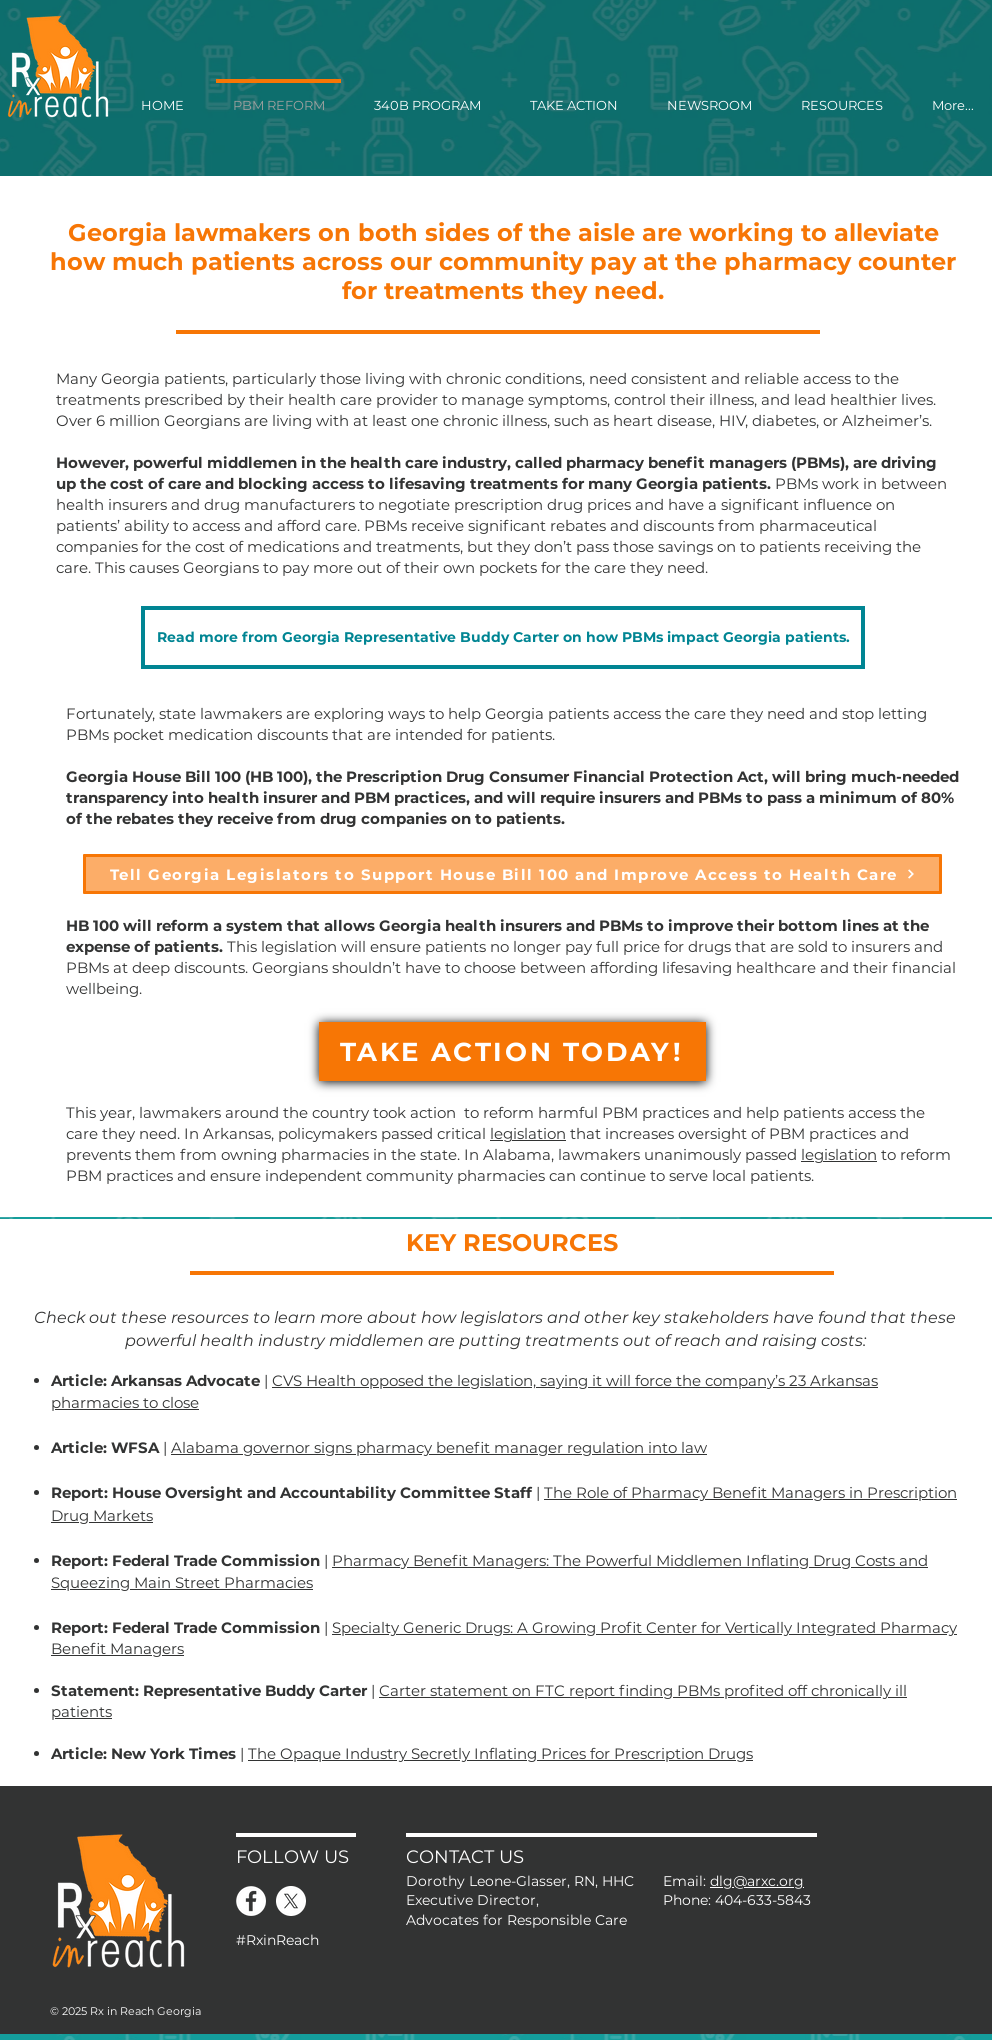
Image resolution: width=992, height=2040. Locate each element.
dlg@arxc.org (757, 1881)
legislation (528, 1133)
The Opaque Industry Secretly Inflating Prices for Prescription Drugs (500, 1753)
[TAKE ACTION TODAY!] (512, 1051)
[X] (291, 1901)
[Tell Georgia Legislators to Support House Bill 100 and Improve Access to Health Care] (512, 874)
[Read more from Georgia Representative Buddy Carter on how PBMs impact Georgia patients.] (503, 637)
